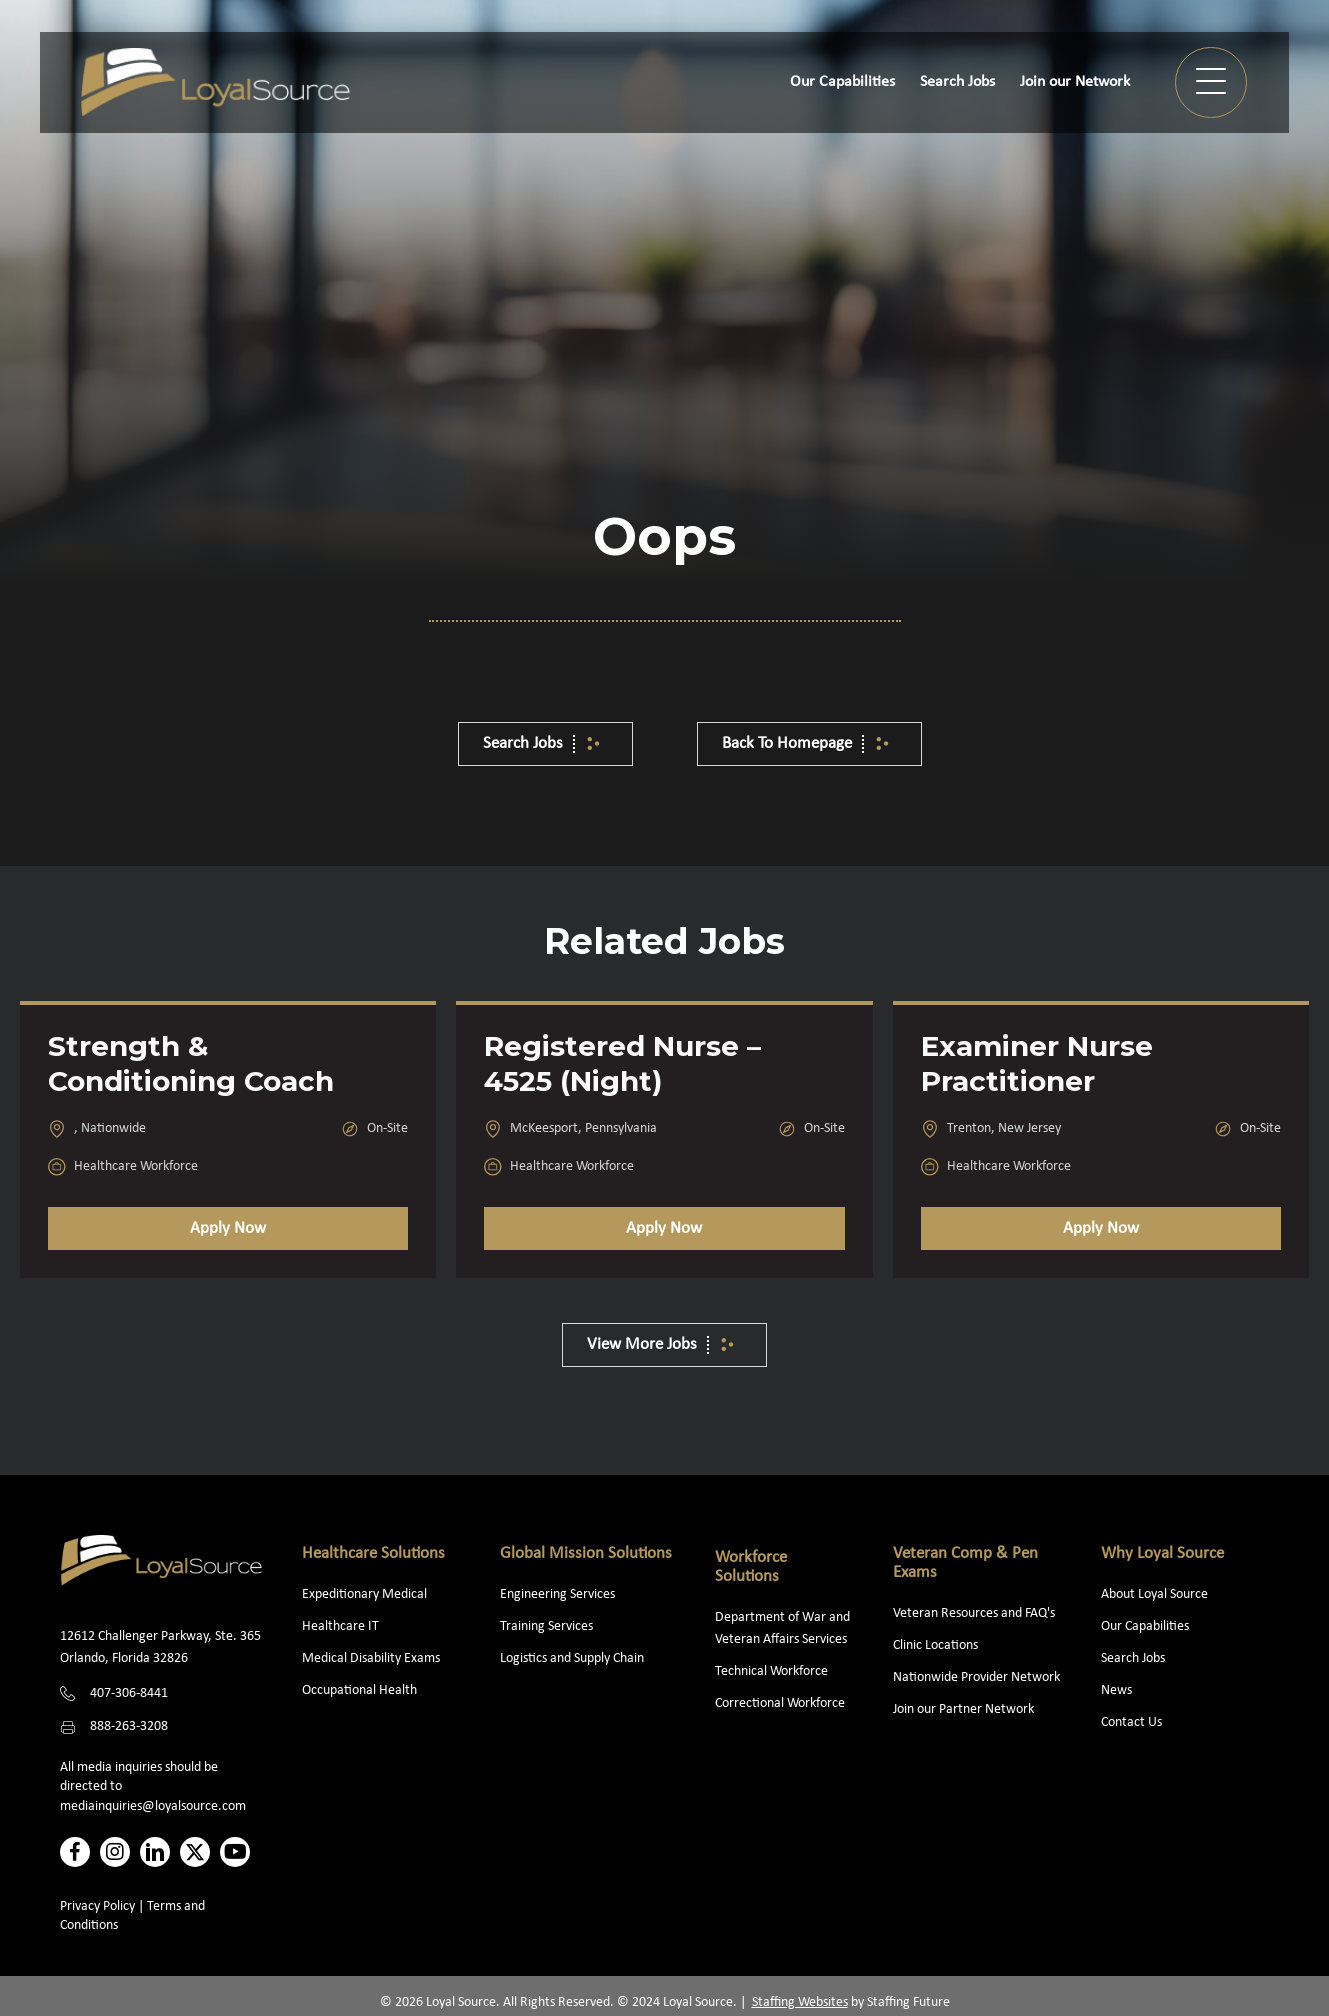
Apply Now (228, 1228)
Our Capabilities (1145, 1626)
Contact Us (1131, 1722)
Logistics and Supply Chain (572, 1658)
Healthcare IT (342, 1626)
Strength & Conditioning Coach (191, 1063)
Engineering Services (557, 1594)
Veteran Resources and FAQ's (974, 1613)
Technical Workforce (771, 1671)
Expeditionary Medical (364, 1594)
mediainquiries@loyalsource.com (153, 1806)
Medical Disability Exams (372, 1658)
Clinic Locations (935, 1645)
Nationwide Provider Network (976, 1677)
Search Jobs (1133, 1658)
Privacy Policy (97, 1906)
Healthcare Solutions (373, 1553)
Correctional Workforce (780, 1703)
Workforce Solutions (751, 1567)
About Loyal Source (1154, 1594)
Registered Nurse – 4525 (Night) (622, 1063)
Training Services (546, 1626)
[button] (1211, 82)
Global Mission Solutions (586, 1553)
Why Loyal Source (1162, 1553)
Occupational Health (359, 1690)
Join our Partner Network (963, 1709)
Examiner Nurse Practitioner (1037, 1063)
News (1116, 1690)
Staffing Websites (800, 2002)
